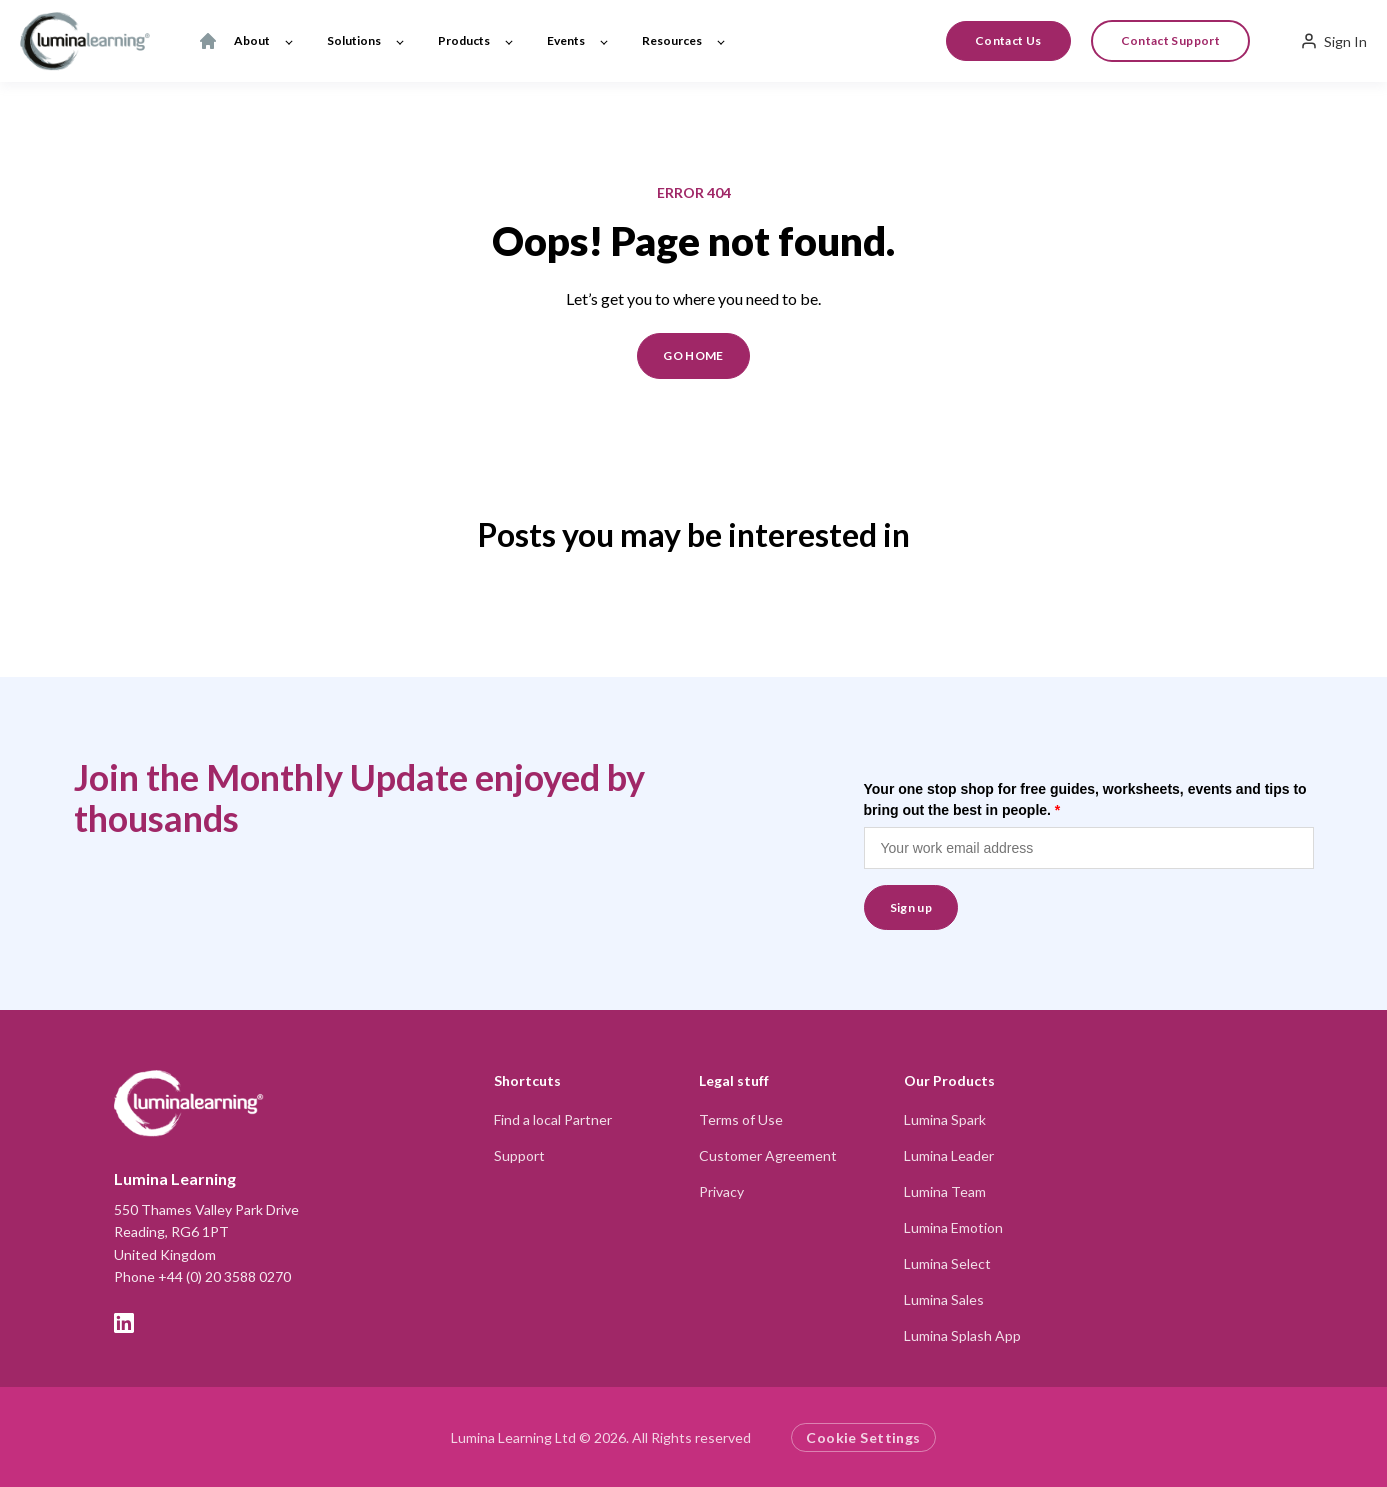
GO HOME (693, 355)
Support (519, 1155)
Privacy (721, 1191)
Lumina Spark (945, 1119)
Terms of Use (741, 1119)
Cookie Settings (863, 1437)
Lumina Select (947, 1263)
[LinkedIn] (124, 1323)
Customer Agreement (768, 1155)
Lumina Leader (949, 1155)
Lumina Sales (944, 1299)
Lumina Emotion (953, 1227)
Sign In (1333, 41)
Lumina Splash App (962, 1335)
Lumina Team (945, 1191)
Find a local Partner (553, 1119)
